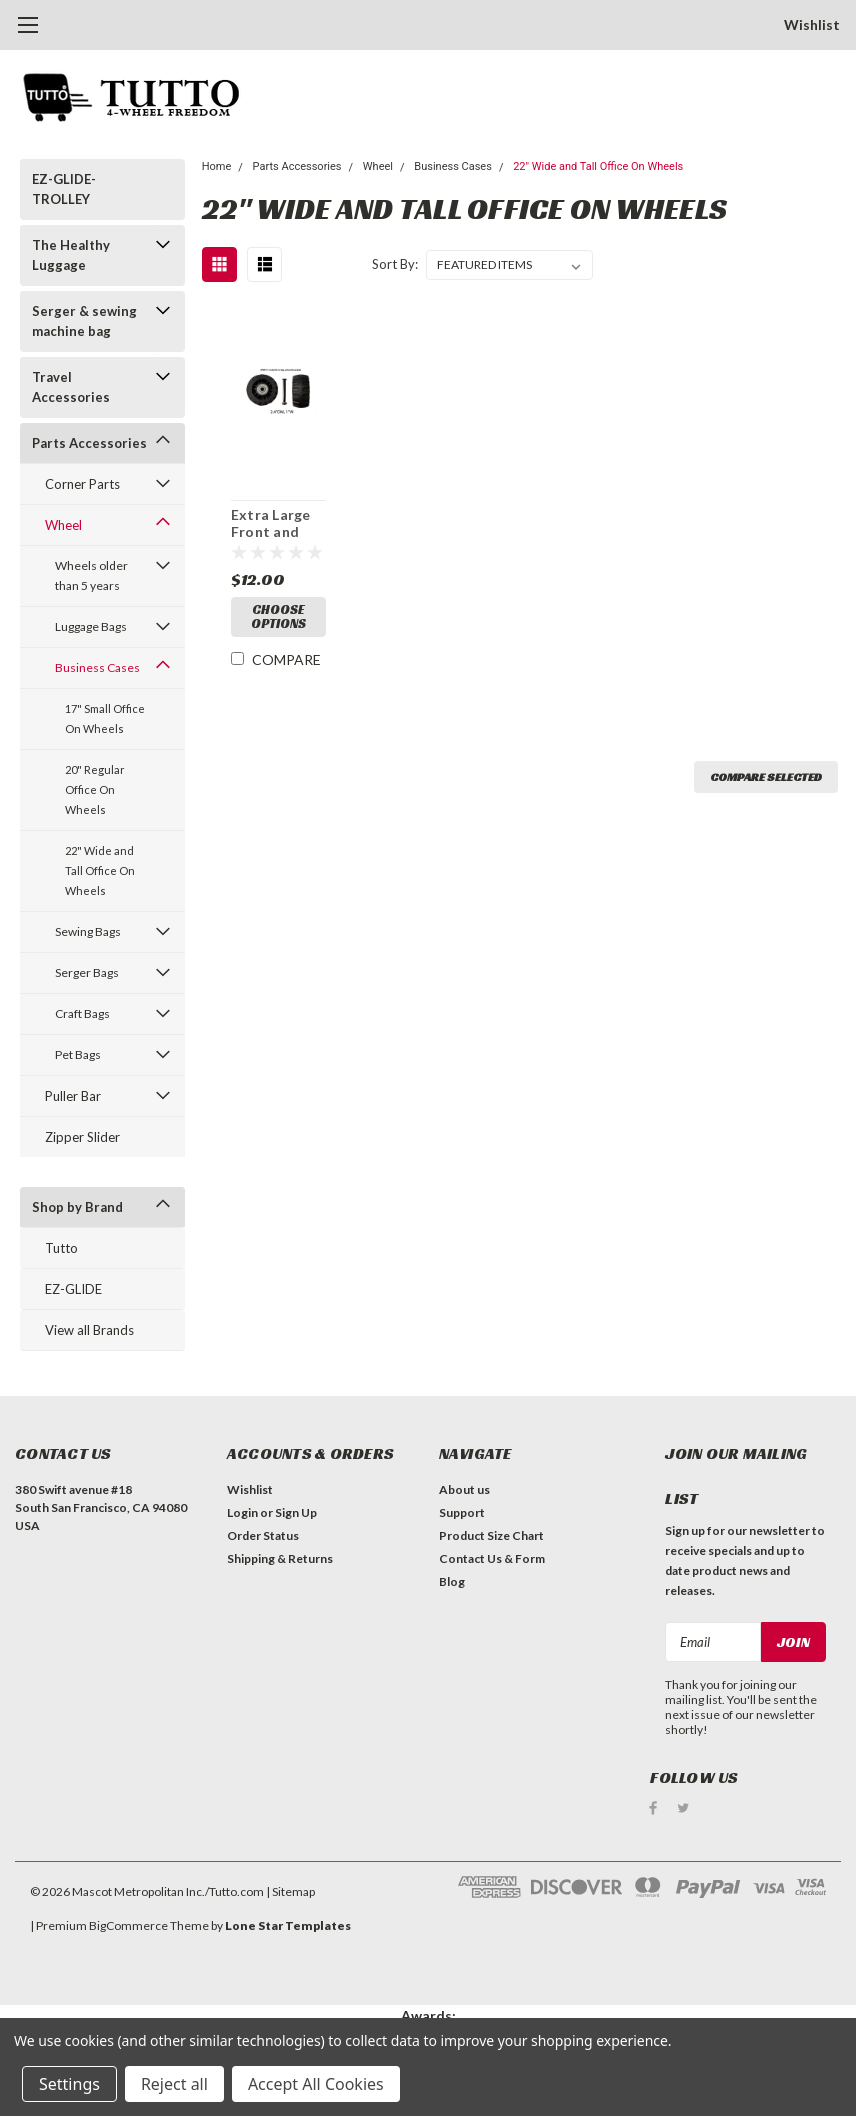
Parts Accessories (89, 443)
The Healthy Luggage (71, 255)
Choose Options (278, 616)
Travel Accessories (71, 387)
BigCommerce (128, 1925)
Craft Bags (82, 1013)
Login (242, 1512)
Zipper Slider (82, 1137)
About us (464, 1489)
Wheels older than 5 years (91, 575)
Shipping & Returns (280, 1558)
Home (217, 166)
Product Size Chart (491, 1535)
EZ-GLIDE (73, 1289)
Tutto (61, 1248)
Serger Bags (87, 972)
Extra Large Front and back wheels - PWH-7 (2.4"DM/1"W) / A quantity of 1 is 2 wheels (278, 524)
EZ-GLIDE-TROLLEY (64, 189)
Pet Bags (78, 1054)
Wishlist (812, 24)
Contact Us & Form (492, 1558)
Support (462, 1512)
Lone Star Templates (288, 1925)
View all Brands (89, 1330)
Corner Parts (82, 484)
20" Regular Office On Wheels (95, 789)
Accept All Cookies (316, 2084)
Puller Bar (73, 1096)
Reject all (174, 2084)
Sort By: (395, 264)
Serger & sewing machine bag (84, 321)
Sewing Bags (88, 931)
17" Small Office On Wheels (105, 718)
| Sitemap (290, 1891)
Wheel (63, 525)
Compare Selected (766, 776)
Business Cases (97, 667)
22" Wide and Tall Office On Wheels (100, 870)
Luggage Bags (91, 626)
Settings (69, 2084)
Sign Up (296, 1512)
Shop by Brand (77, 1207)
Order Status (263, 1535)
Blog (452, 1581)
